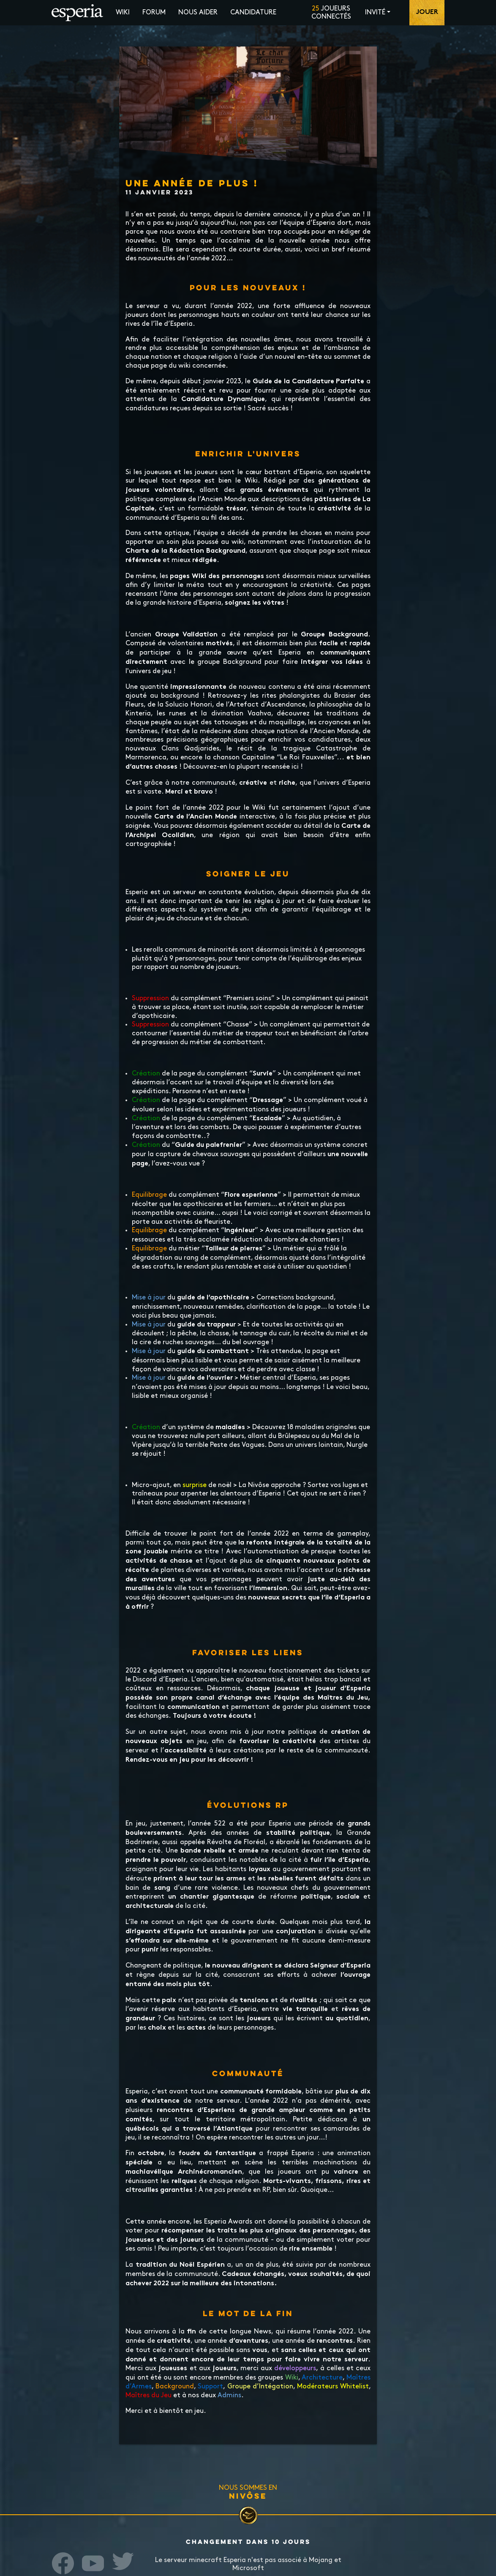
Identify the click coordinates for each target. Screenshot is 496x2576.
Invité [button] (375, 12)
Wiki (123, 12)
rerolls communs (169, 950)
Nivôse (248, 2496)
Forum (154, 12)
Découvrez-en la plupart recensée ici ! (242, 767)
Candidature (253, 12)
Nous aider (198, 12)
